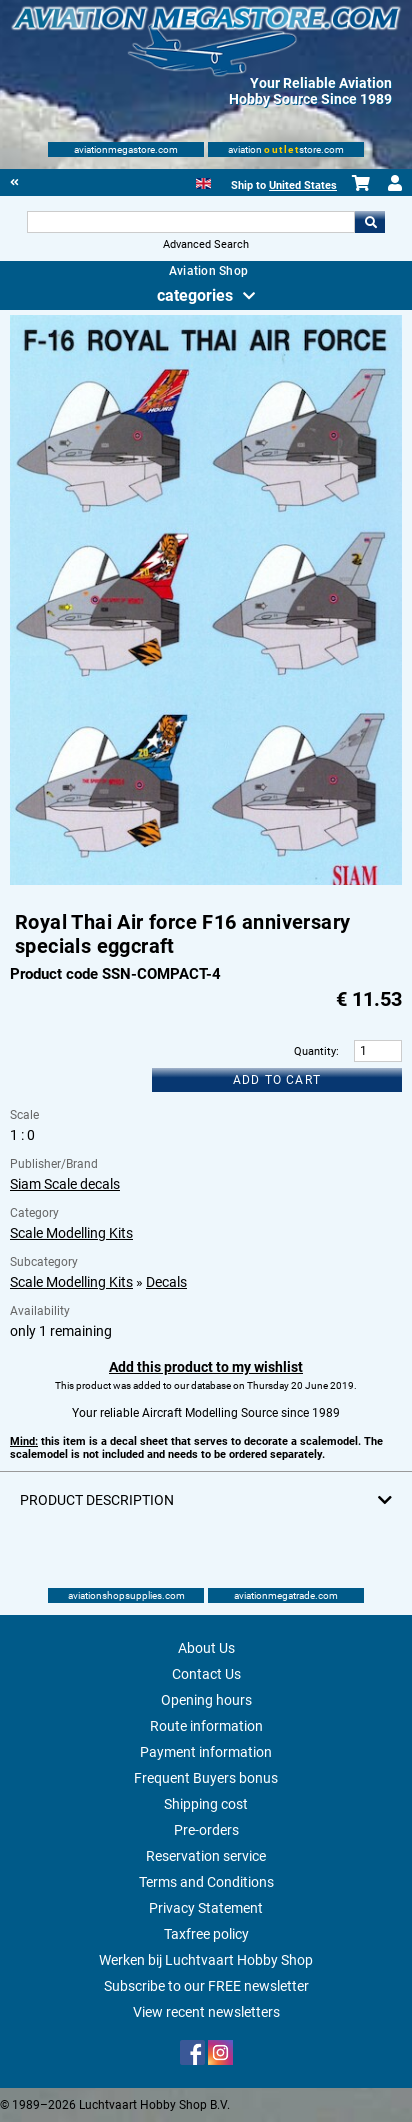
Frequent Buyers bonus (206, 1778)
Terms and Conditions (206, 1882)
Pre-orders (206, 1830)
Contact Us (206, 1674)
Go (370, 222)
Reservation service (206, 1856)
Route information (206, 1726)
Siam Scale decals (65, 1184)
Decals (166, 1282)
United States (303, 185)
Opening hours (206, 1700)
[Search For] (191, 222)
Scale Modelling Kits (71, 1233)
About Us (206, 1648)
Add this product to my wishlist (206, 1367)
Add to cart (277, 1080)
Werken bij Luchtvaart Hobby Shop (206, 1960)
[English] (203, 181)
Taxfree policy (206, 1934)
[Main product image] (205, 881)
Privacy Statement (206, 1908)
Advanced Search (206, 244)
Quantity (315, 1051)
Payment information (206, 1752)
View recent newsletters (206, 2012)
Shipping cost (206, 1804)
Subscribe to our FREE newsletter (206, 1986)
